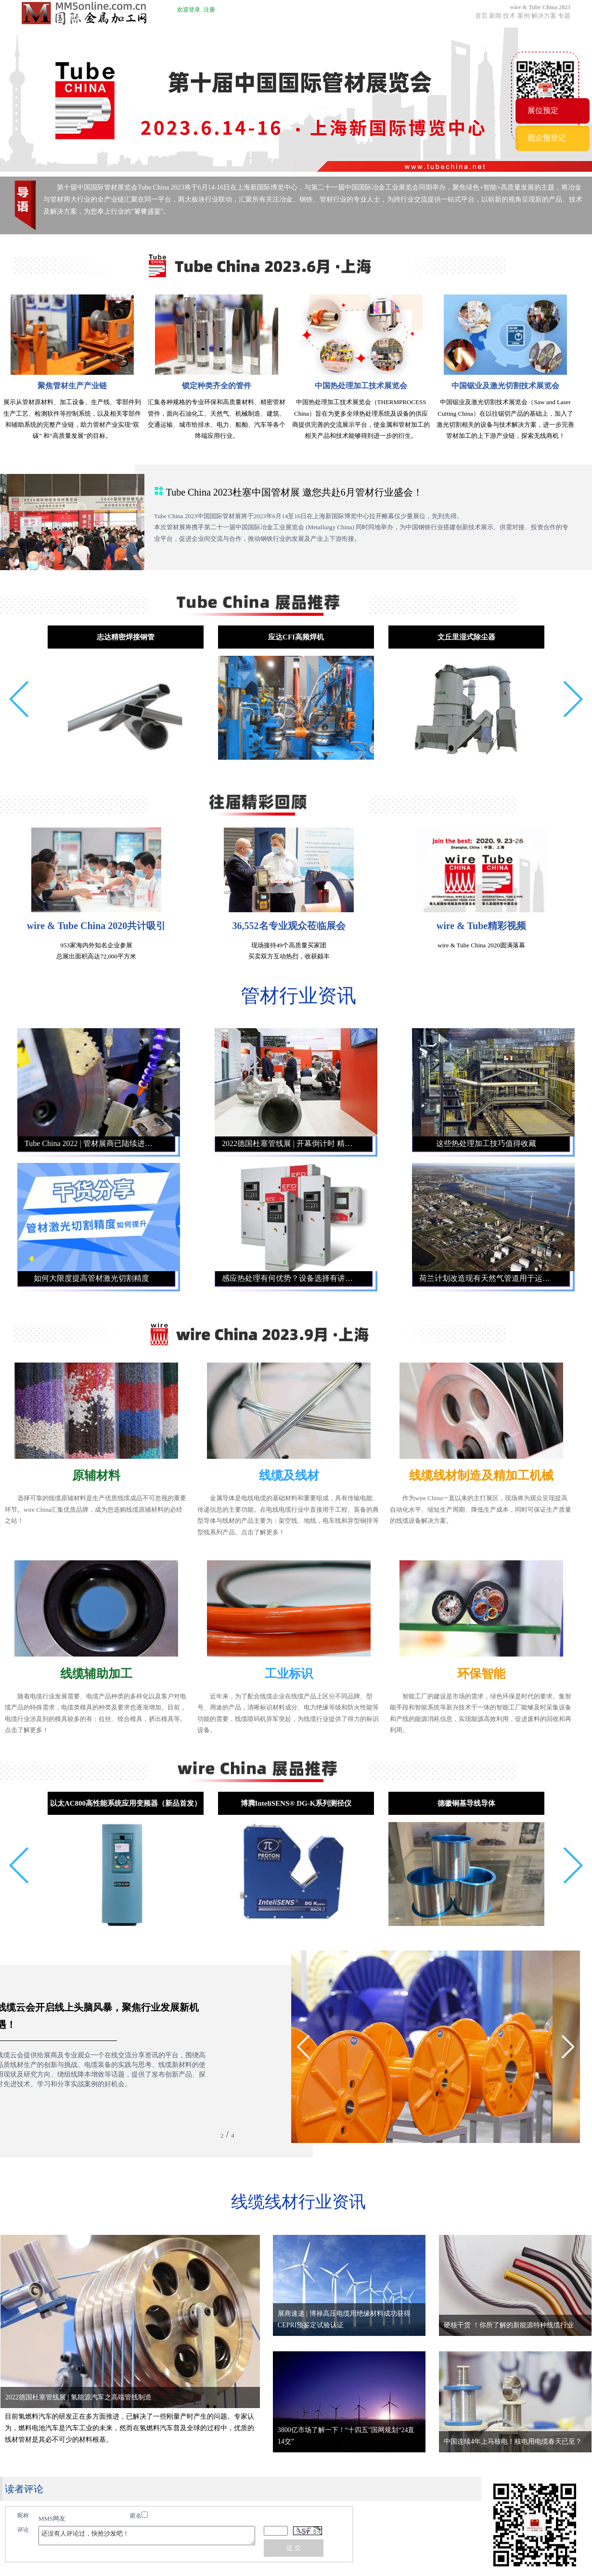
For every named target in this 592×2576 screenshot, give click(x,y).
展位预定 (543, 110)
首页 (481, 15)
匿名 (139, 2515)
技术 (509, 15)
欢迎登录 (188, 9)
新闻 (495, 15)
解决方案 (543, 15)
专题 (564, 15)
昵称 (23, 2515)
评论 (23, 2529)
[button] (19, 699)
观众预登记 (547, 138)
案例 (523, 15)
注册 (209, 9)
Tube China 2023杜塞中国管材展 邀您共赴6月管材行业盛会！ (294, 492)
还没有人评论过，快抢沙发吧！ (147, 2535)
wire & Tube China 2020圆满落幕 (481, 945)
